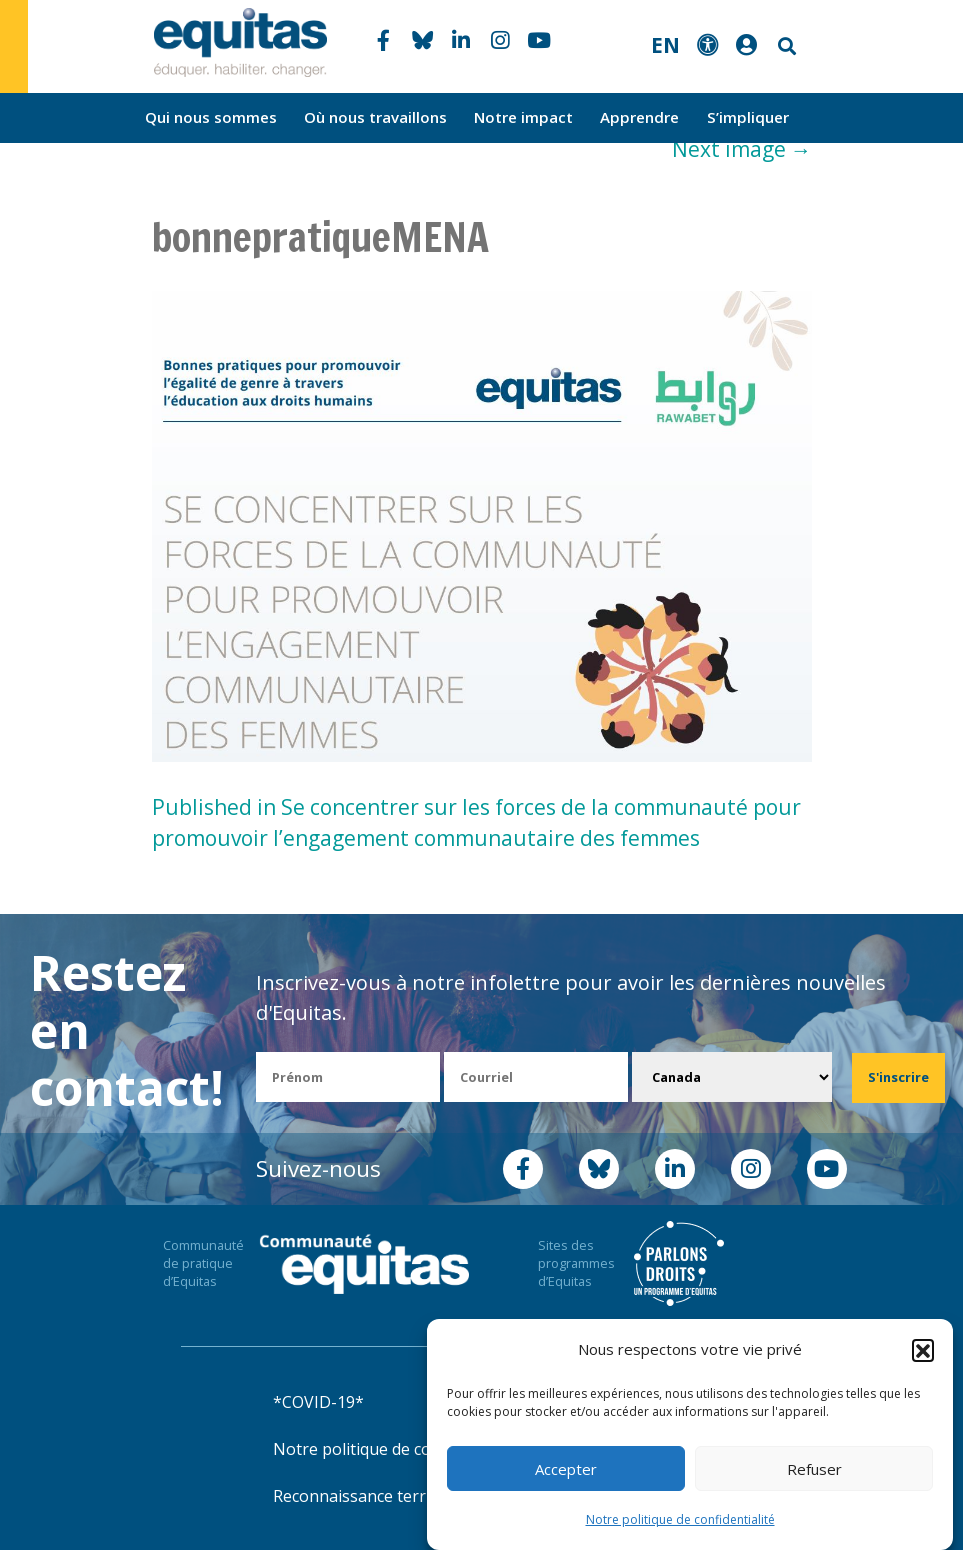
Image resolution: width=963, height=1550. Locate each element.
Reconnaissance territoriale (376, 1496)
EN (665, 45)
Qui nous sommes (211, 117)
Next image (742, 149)
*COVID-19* (318, 1402)
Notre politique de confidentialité (680, 1519)
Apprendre (639, 117)
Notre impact (523, 117)
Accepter (566, 1469)
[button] (923, 1350)
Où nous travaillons (375, 117)
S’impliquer (748, 117)
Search (785, 46)
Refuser (814, 1469)
